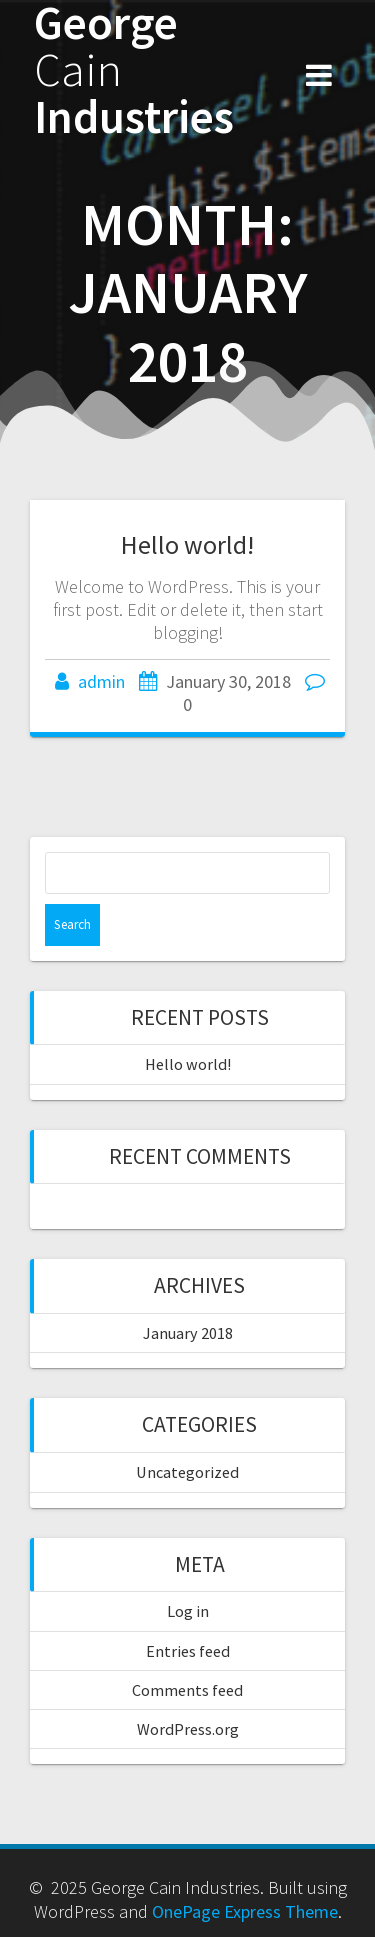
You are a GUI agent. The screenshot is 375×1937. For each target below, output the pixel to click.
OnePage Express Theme (245, 1911)
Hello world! (187, 544)
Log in (188, 1611)
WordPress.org (188, 1729)
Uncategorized (187, 1472)
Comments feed (187, 1690)
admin (101, 681)
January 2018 (188, 1333)
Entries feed (188, 1651)
